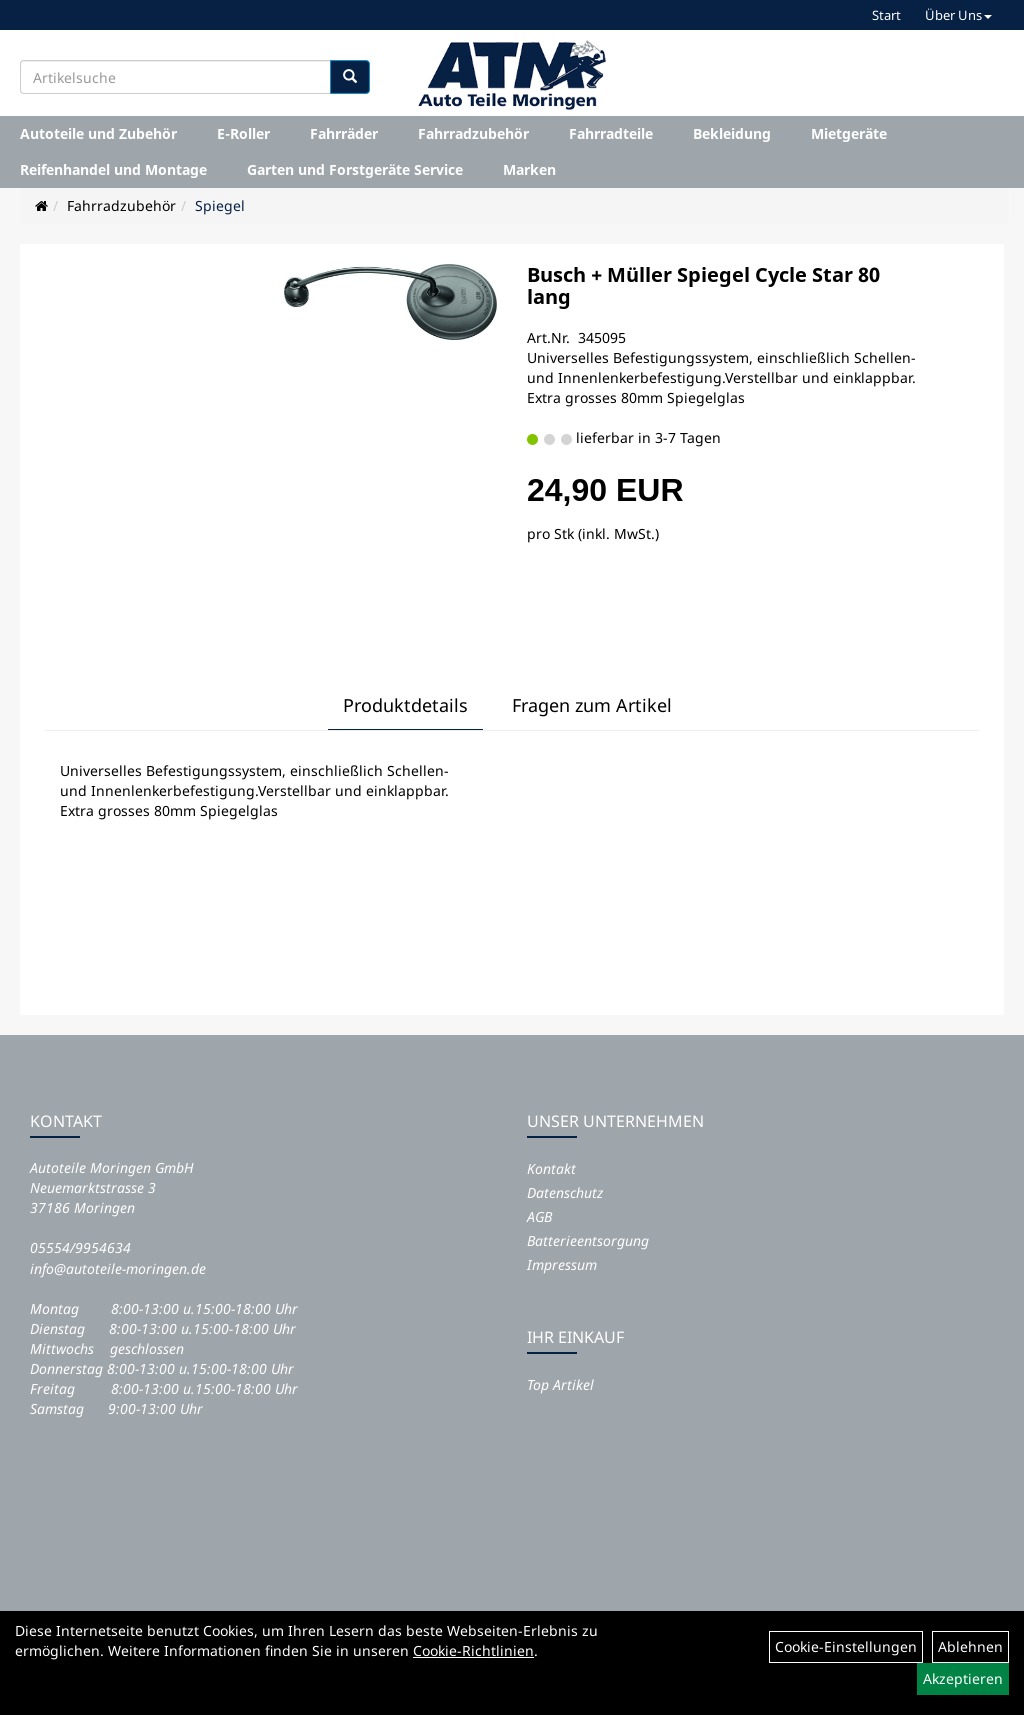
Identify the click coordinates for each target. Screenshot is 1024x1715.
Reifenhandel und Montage (113, 169)
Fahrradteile (611, 133)
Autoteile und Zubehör (98, 133)
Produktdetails (405, 705)
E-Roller (243, 133)
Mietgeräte (849, 133)
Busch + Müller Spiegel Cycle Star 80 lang (703, 285)
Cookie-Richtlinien (473, 1650)
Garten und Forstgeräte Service (355, 169)
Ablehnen (970, 1646)
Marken (529, 169)
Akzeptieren (963, 1678)
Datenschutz (565, 1192)
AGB (539, 1216)
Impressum (562, 1264)
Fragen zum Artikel (592, 705)
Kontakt (551, 1168)
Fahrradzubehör (473, 133)
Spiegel (220, 205)
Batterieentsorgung (588, 1240)
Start (886, 15)
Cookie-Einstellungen (846, 1646)
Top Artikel (560, 1384)
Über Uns (958, 15)
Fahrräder (344, 133)
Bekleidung (732, 133)
